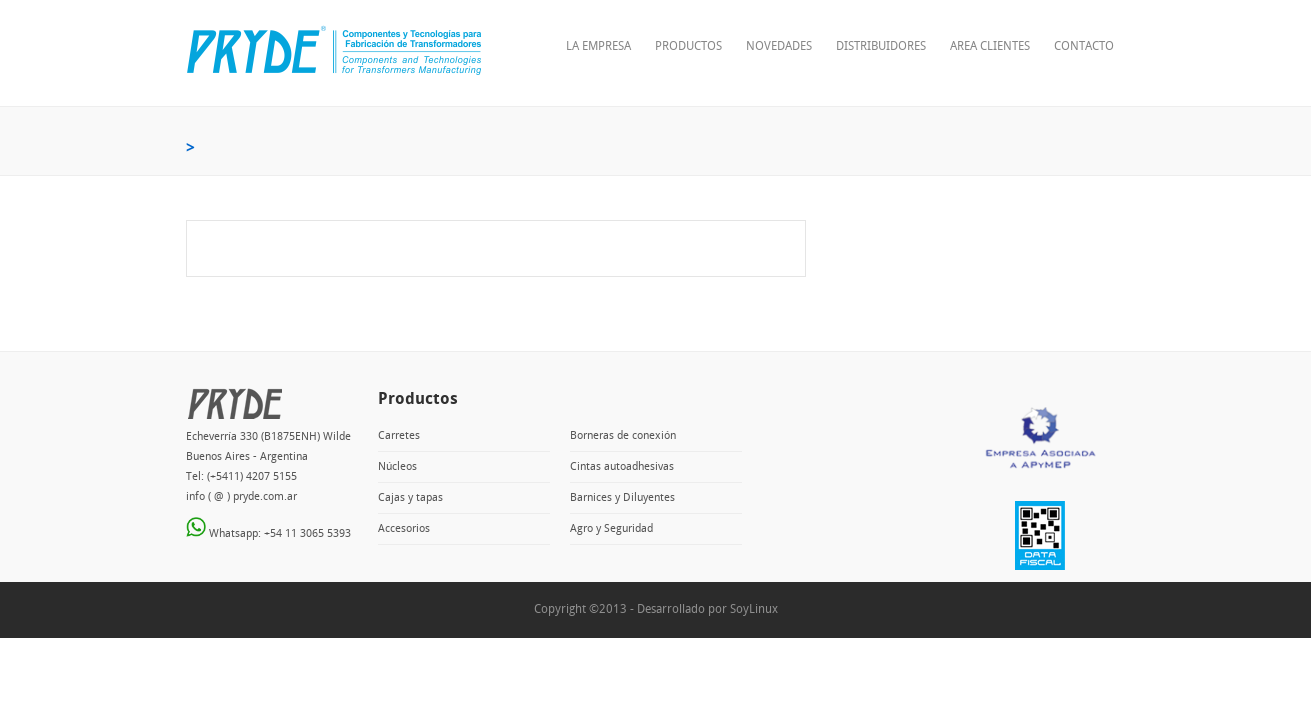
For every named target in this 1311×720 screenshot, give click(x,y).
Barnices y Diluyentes (622, 498)
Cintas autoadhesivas (622, 467)
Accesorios (404, 529)
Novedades (779, 46)
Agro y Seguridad (611, 529)
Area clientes (990, 46)
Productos (688, 46)
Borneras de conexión (623, 436)
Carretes (399, 436)
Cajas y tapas (410, 498)
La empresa (598, 46)
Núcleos (397, 467)
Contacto (1084, 46)
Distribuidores (881, 46)
